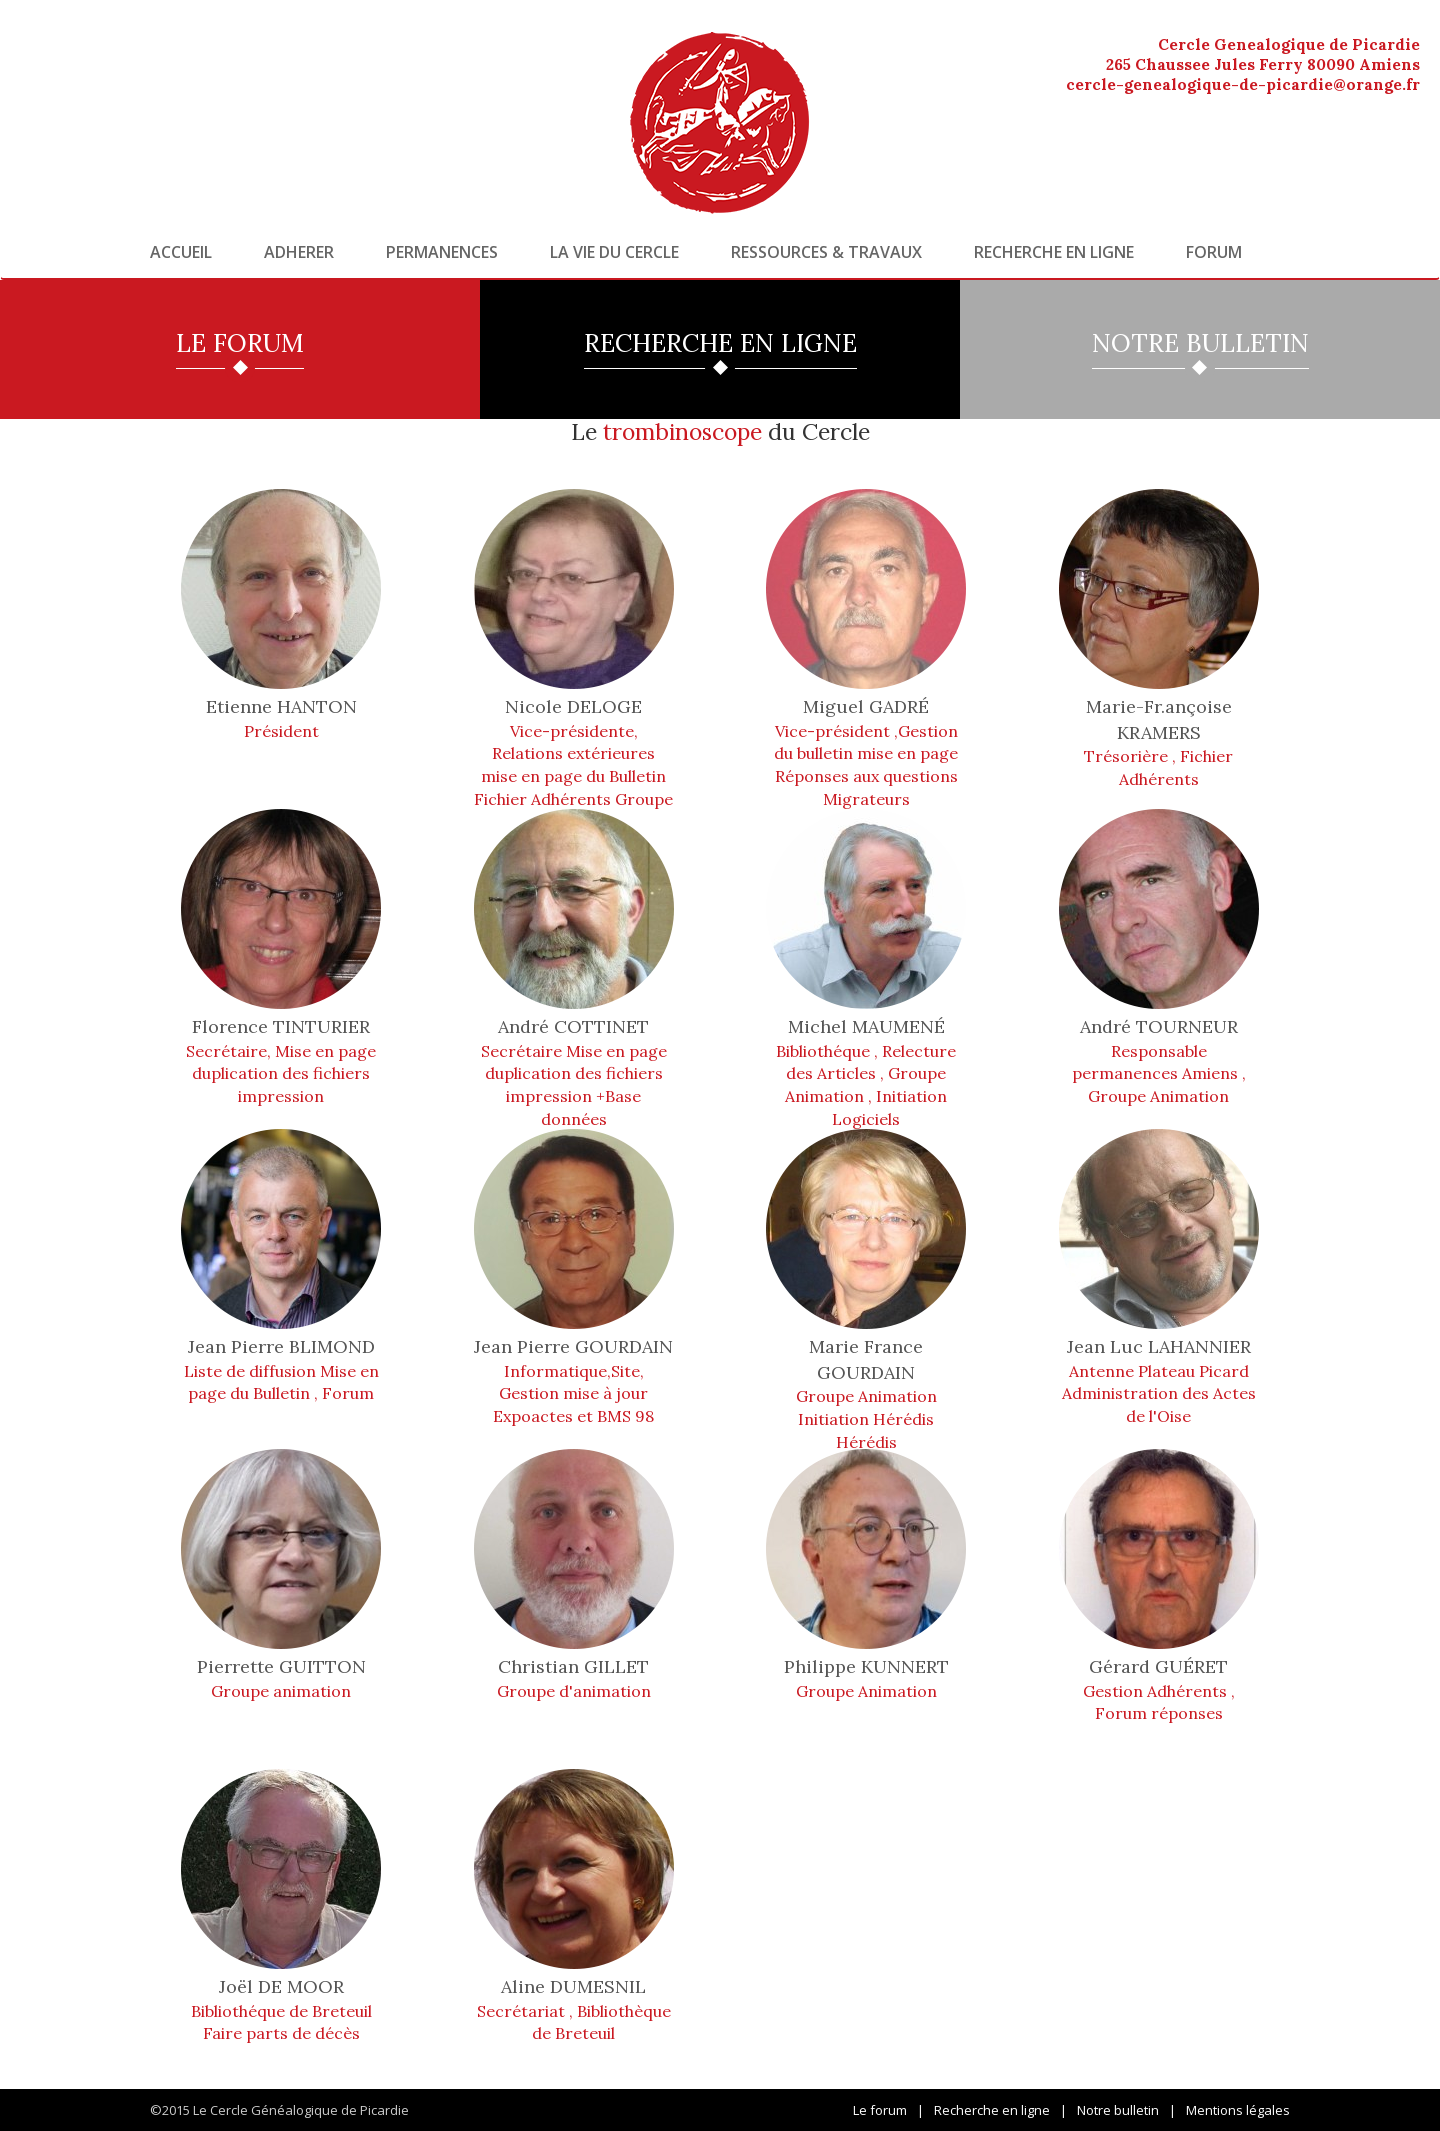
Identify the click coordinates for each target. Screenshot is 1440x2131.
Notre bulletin (1118, 2110)
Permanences (442, 252)
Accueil (181, 252)
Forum (1214, 252)
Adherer (299, 252)
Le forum (880, 2110)
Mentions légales (1238, 2110)
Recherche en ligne (1054, 252)
